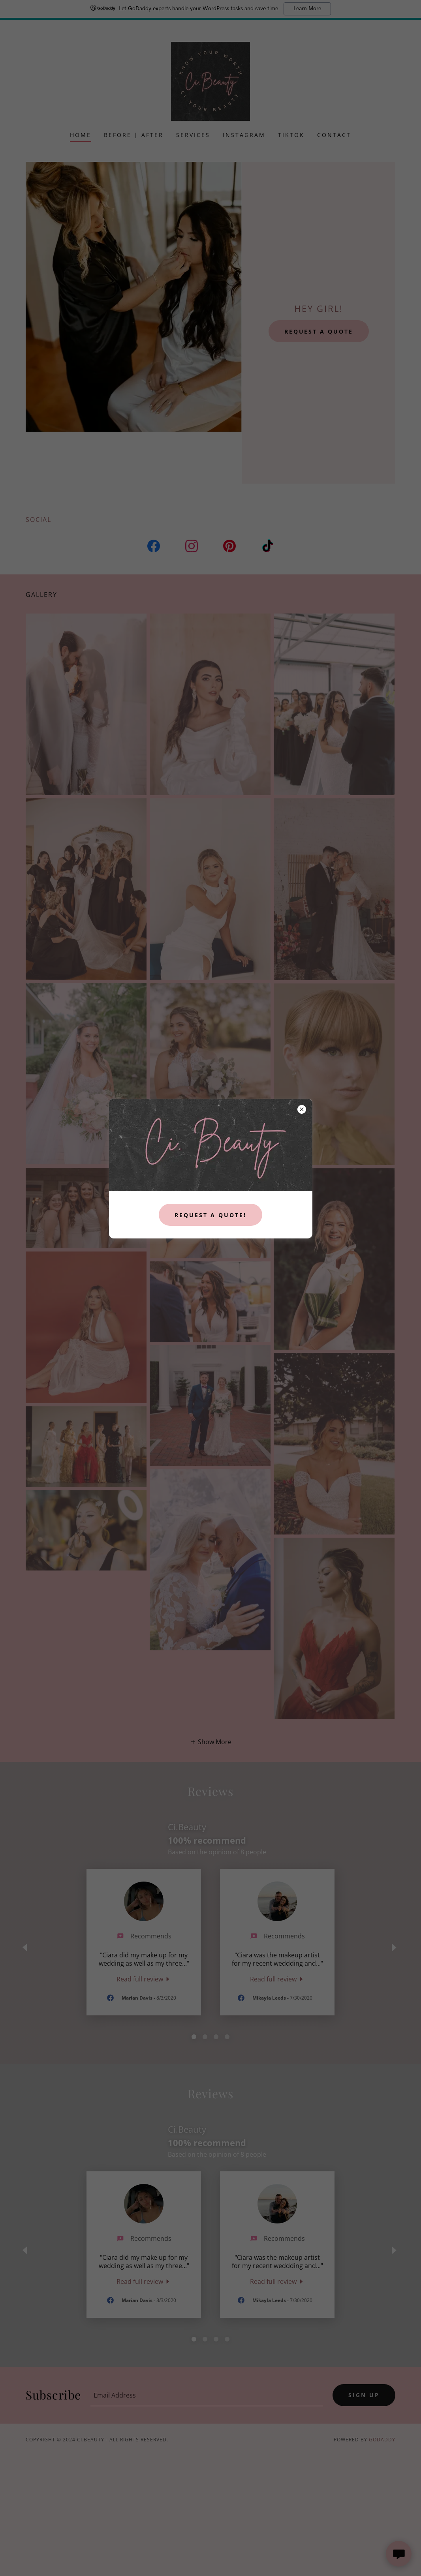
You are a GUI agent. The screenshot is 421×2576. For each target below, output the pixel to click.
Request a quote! (210, 1215)
